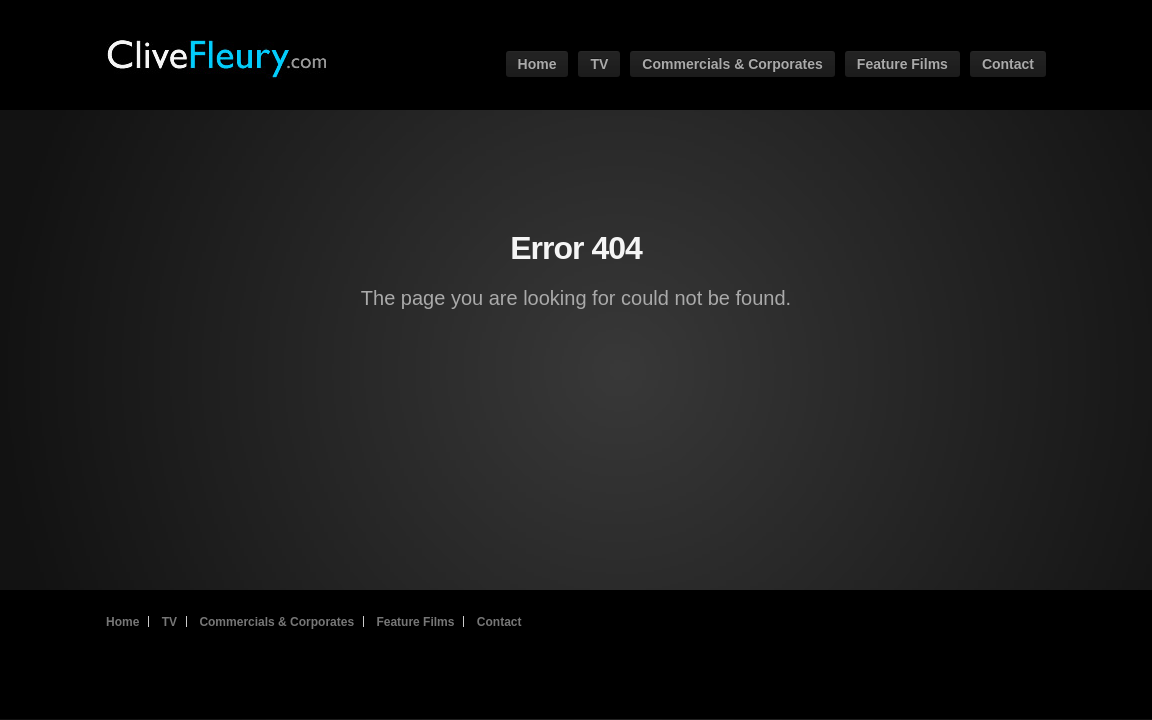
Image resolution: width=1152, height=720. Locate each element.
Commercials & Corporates (732, 64)
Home (537, 64)
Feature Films (902, 64)
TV (599, 64)
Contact (1008, 64)
